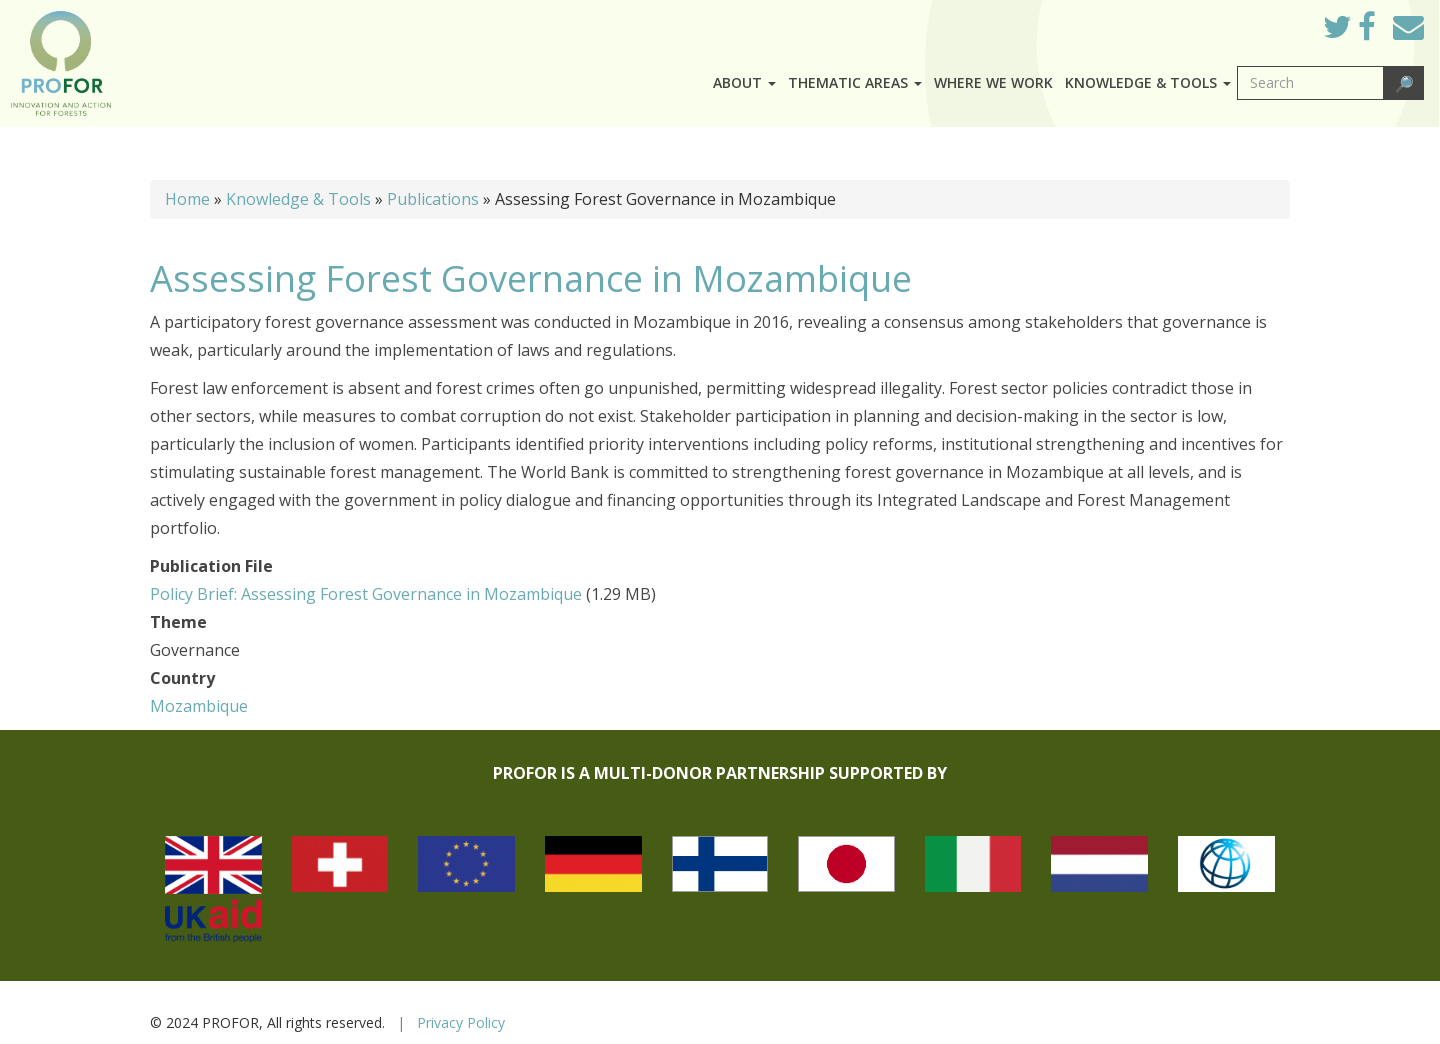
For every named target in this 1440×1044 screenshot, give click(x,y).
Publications (433, 199)
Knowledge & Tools (298, 199)
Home (187, 199)
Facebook (1382, 32)
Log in (1279, 22)
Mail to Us (1408, 26)
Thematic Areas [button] (855, 82)
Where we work (993, 82)
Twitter (1353, 32)
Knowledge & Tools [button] (1148, 82)
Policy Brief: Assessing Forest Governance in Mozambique (366, 594)
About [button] (744, 82)
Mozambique (199, 706)
